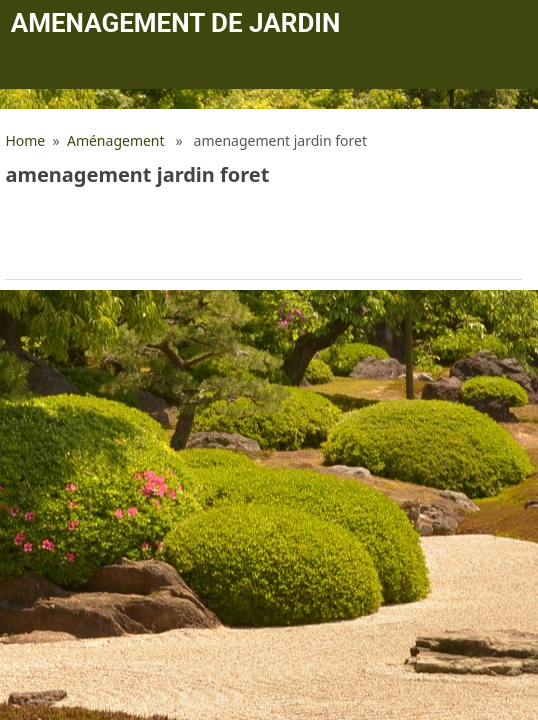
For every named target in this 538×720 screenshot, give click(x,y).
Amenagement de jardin (175, 23)
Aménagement (116, 140)
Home (25, 140)
